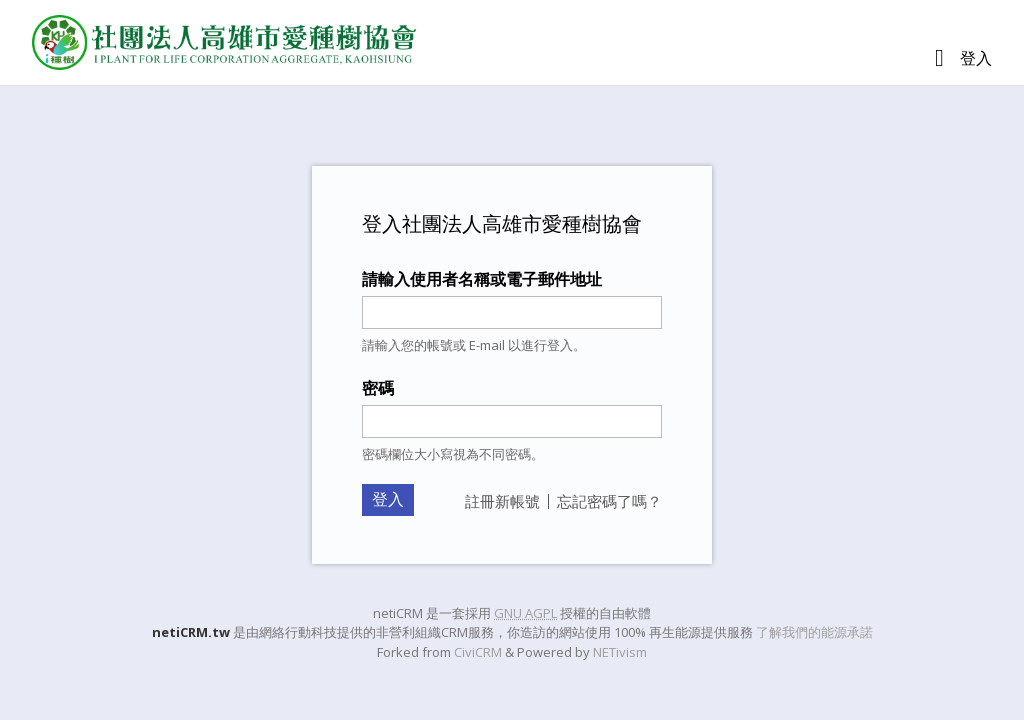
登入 (976, 58)
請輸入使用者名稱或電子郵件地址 (482, 279)
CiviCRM (478, 652)
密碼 (378, 388)
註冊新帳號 (502, 501)
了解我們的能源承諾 (814, 632)
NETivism (620, 652)
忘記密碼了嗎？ (609, 501)
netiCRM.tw (191, 632)
